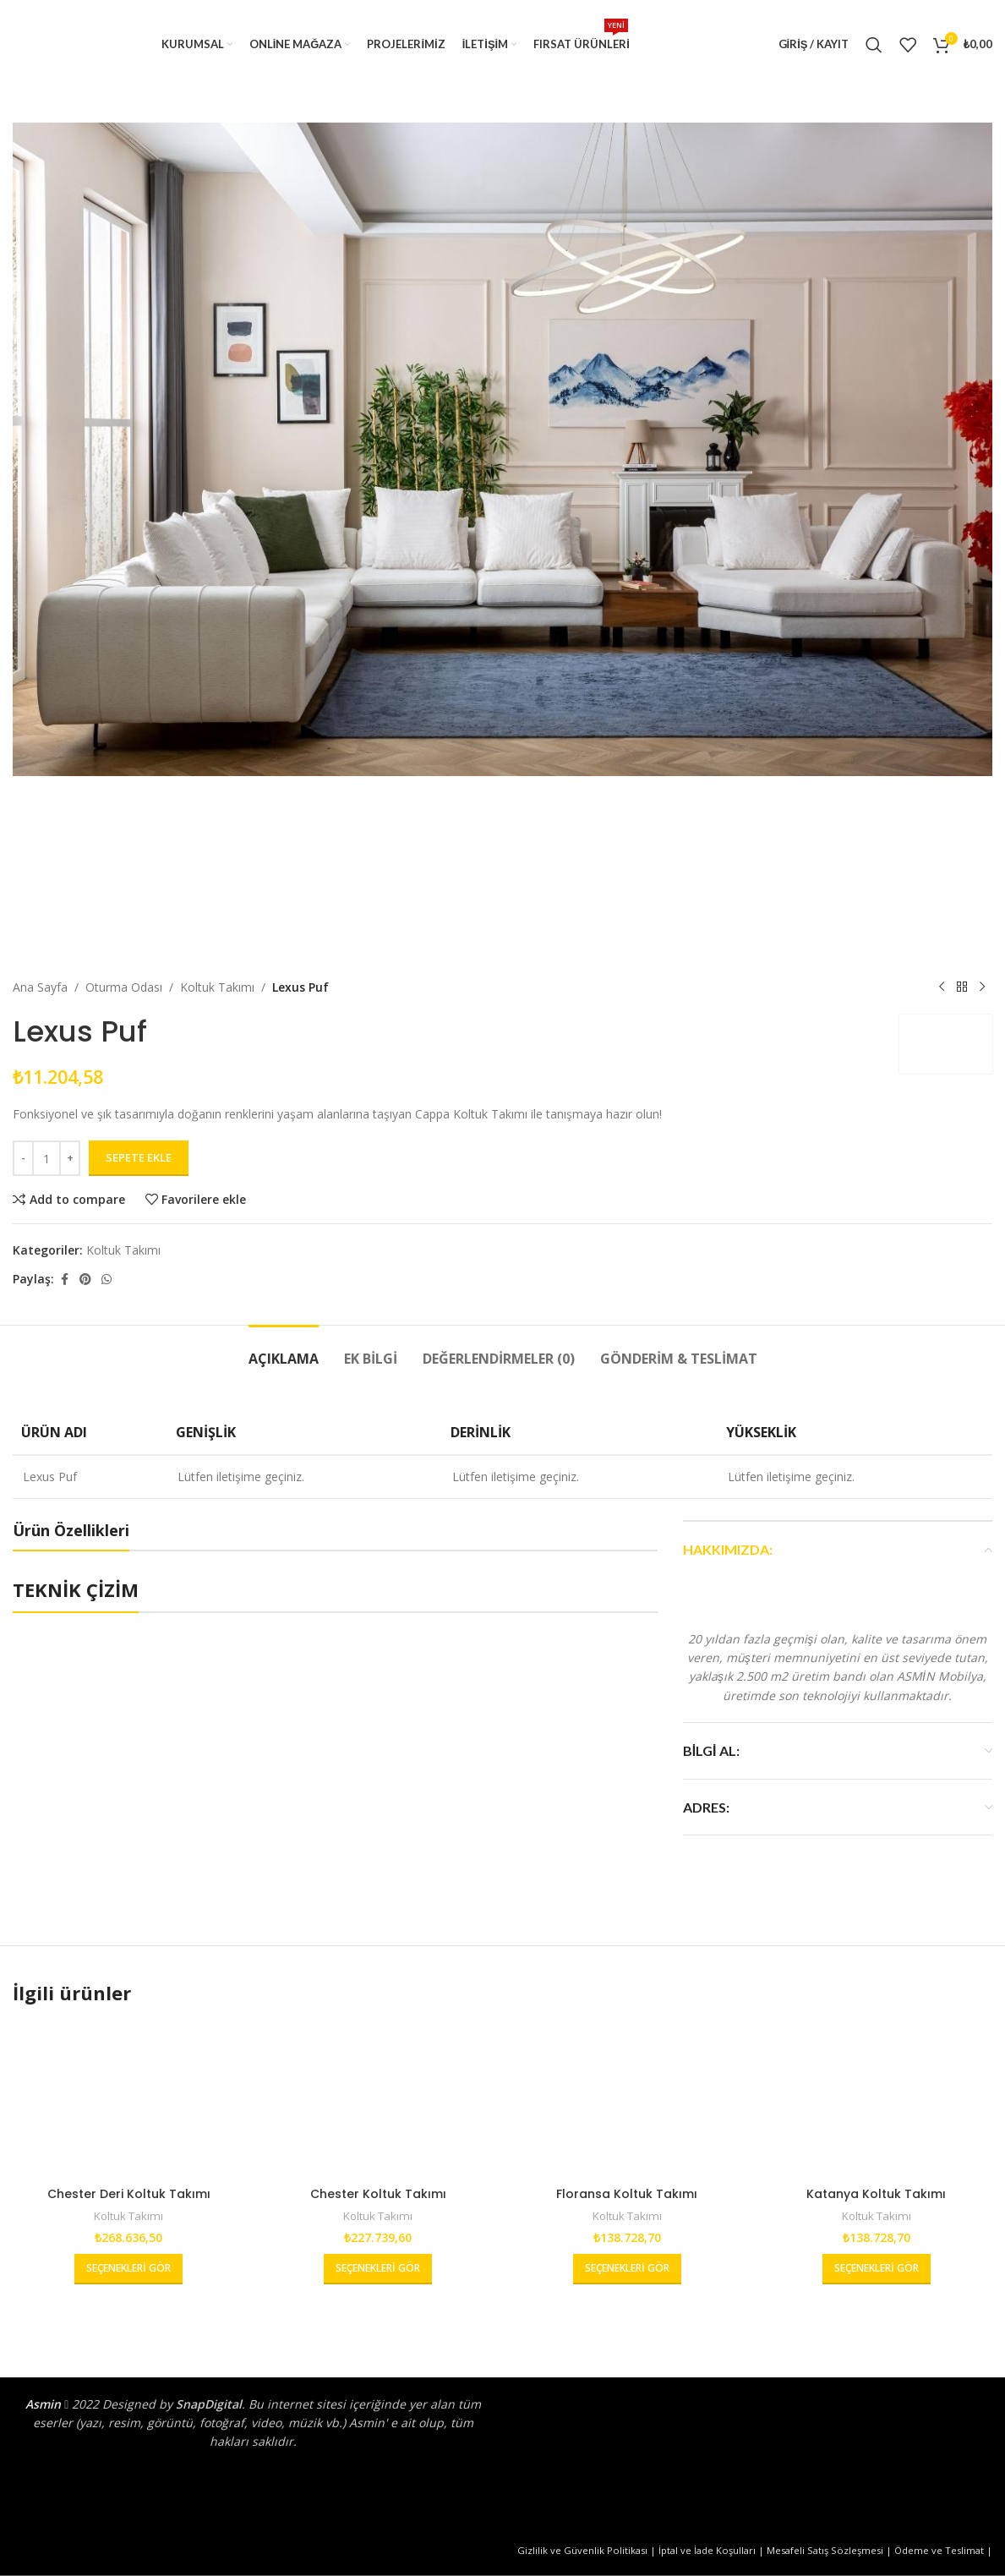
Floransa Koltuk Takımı (626, 2193)
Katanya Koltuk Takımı (876, 2193)
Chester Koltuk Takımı (378, 2193)
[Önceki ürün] (941, 987)
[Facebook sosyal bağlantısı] (64, 1279)
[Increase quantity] (69, 1158)
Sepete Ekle (139, 1157)
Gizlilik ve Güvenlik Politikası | (587, 2550)
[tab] (284, 1350)
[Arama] (874, 45)
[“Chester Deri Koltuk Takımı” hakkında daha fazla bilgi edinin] (128, 2269)
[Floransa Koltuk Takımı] (627, 2100)
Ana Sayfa (40, 987)
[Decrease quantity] (23, 1158)
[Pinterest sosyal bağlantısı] (85, 1279)
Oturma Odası (123, 987)
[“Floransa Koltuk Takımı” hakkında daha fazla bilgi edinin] (627, 2269)
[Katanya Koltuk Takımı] (876, 2100)
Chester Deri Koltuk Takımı (128, 2193)
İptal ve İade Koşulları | (712, 2550)
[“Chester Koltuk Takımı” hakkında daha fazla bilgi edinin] (378, 2269)
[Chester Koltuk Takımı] (378, 2100)
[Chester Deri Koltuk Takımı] (129, 2100)
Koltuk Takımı (217, 987)
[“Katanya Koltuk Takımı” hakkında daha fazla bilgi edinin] (876, 2269)
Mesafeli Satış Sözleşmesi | (830, 2550)
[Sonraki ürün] (982, 987)
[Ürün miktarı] (46, 1158)
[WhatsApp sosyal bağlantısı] (106, 1279)
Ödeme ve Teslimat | (943, 2550)
